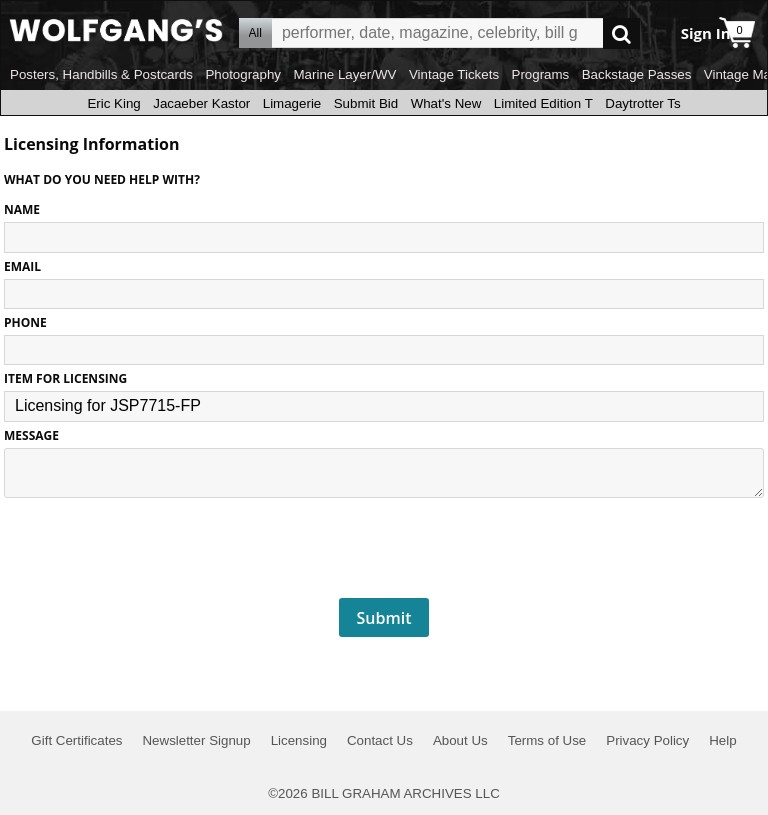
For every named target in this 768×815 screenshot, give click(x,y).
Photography (243, 74)
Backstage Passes (637, 74)
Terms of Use (547, 740)
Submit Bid (366, 103)
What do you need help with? (102, 179)
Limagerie (292, 103)
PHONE (25, 322)
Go (621, 33)
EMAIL (22, 266)
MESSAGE (31, 435)
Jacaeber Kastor (201, 103)
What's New (446, 103)
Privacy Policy (647, 740)
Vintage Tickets (454, 74)
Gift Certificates (76, 740)
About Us (460, 740)
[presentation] (384, 549)
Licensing (299, 740)
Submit (384, 618)
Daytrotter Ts (642, 103)
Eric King (113, 103)
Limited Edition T (543, 103)
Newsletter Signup (196, 740)
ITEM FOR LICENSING (65, 378)
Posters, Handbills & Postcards (101, 74)
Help (722, 740)
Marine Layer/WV (344, 74)
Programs (541, 74)
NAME (22, 209)
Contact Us (380, 740)
